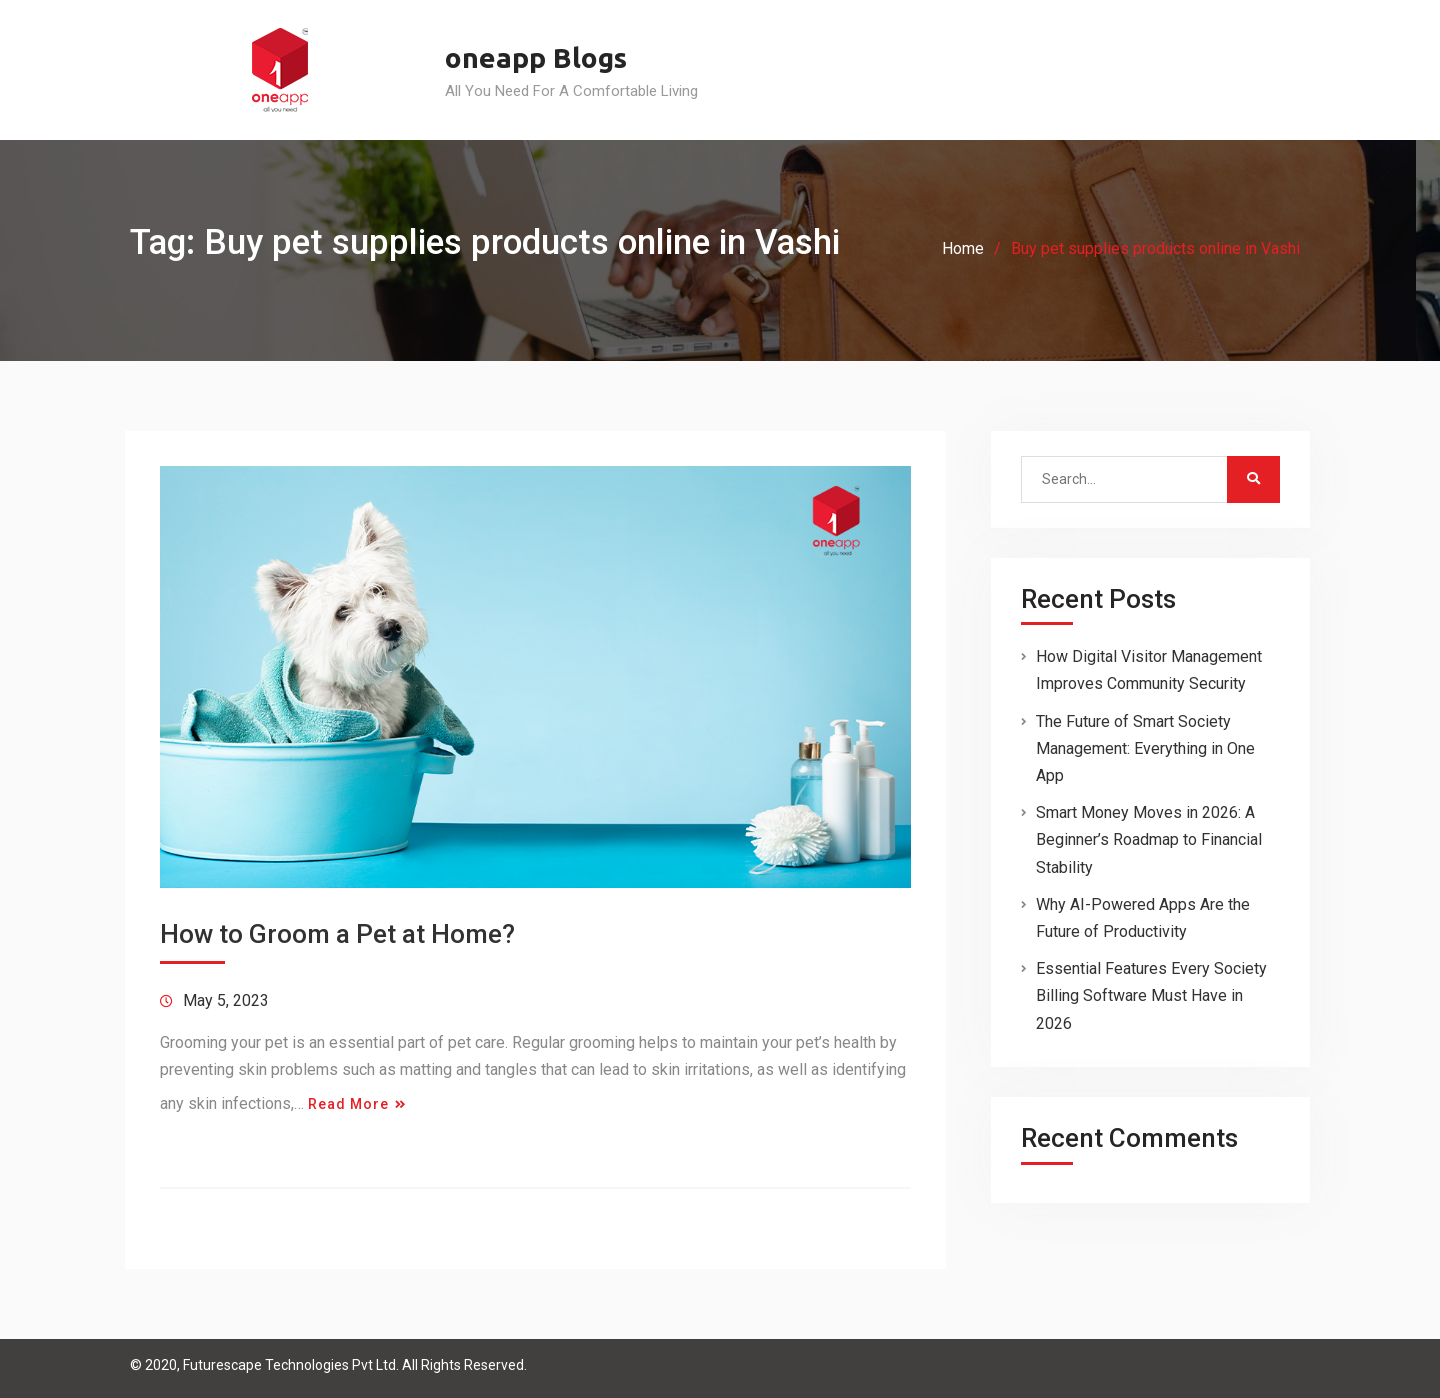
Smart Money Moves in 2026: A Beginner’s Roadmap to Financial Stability (1149, 839)
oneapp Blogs (536, 57)
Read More (348, 1104)
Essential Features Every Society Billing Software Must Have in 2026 (1151, 995)
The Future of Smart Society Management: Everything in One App (1145, 748)
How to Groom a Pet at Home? (337, 934)
